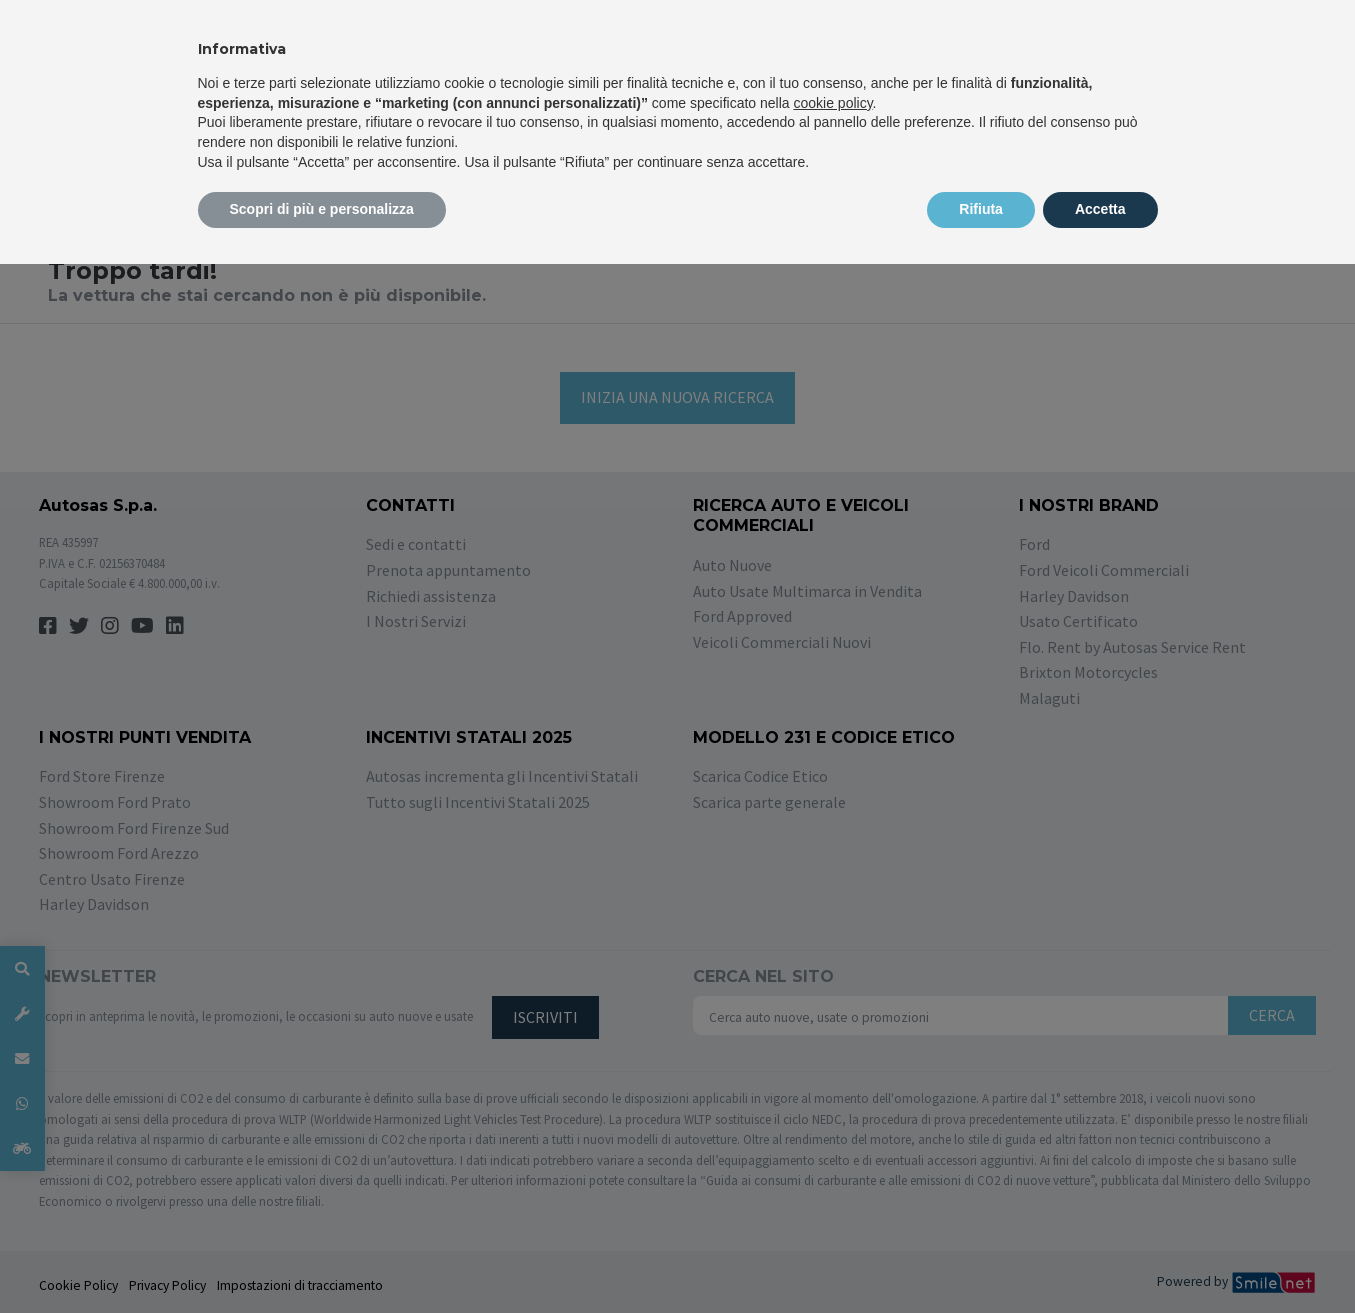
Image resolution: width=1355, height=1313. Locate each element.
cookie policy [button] (832, 103)
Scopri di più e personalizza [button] (322, 209)
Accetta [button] (1100, 209)
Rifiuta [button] (981, 209)
